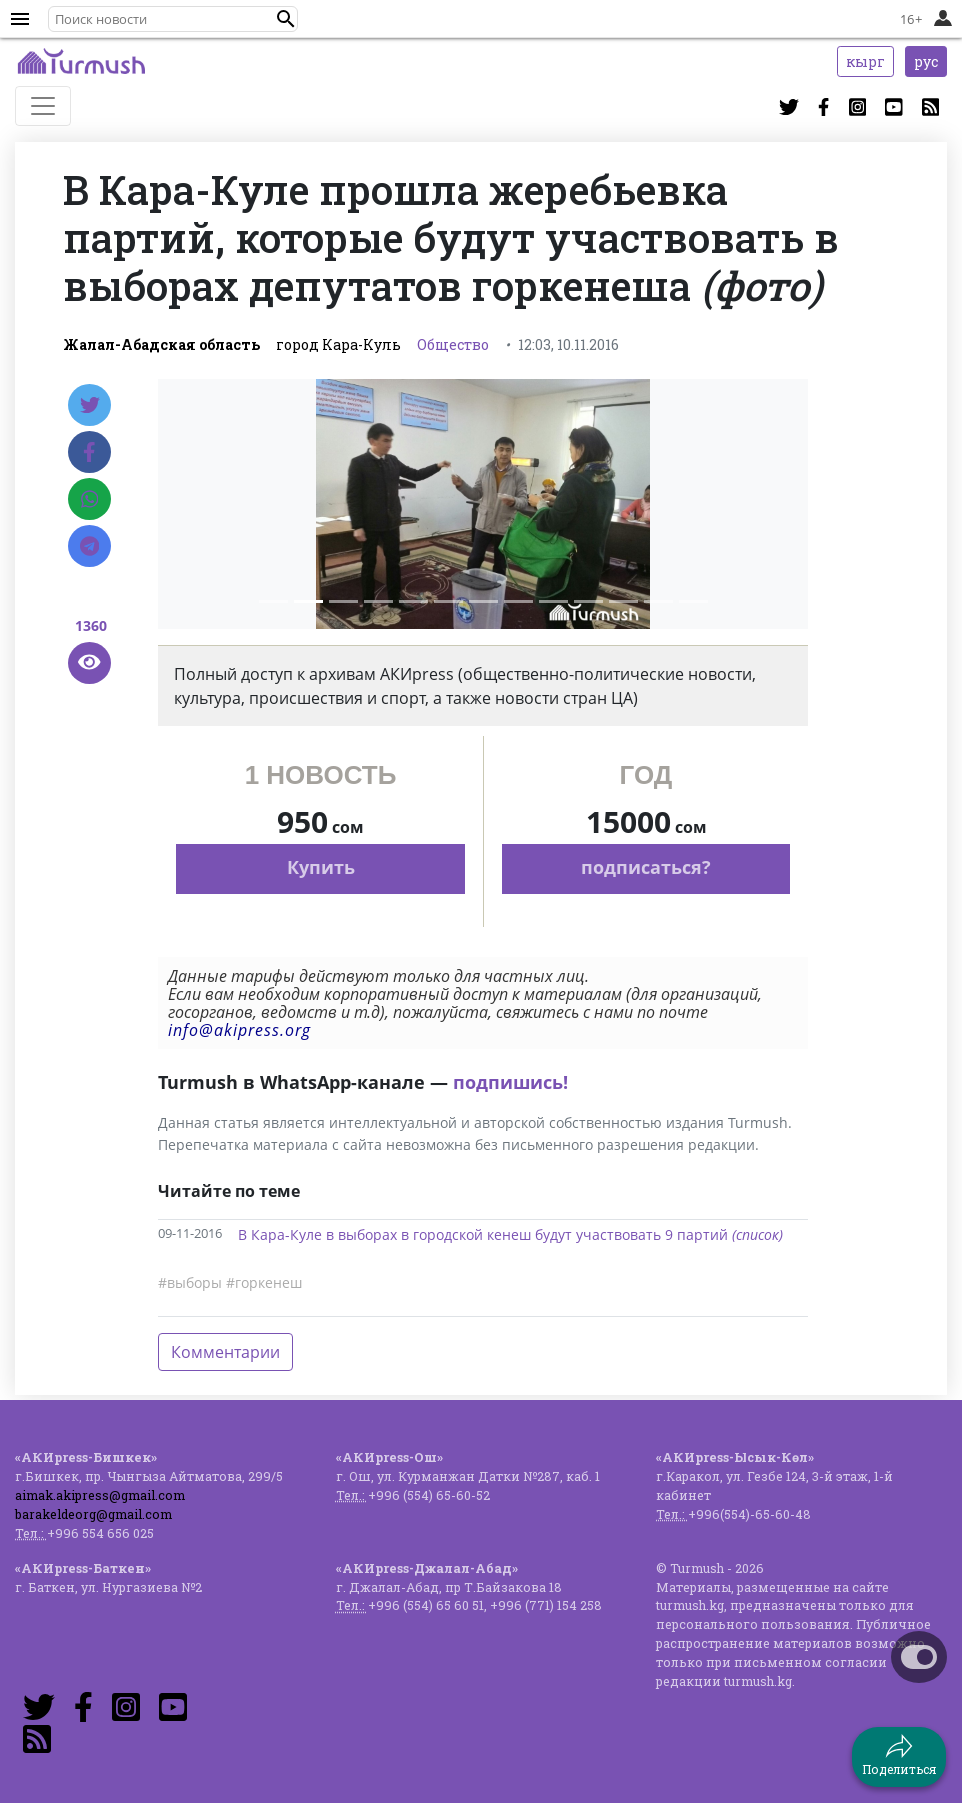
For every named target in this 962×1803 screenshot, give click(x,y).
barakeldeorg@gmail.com (93, 1514)
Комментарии (225, 1352)
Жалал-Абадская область (161, 344)
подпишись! (510, 1082)
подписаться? (646, 867)
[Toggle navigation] (43, 106)
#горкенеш (264, 1282)
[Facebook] (89, 452)
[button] (286, 19)
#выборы (190, 1282)
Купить (321, 867)
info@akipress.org (239, 1030)
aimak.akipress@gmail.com (100, 1495)
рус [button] (926, 61)
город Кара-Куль (338, 344)
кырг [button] (865, 61)
